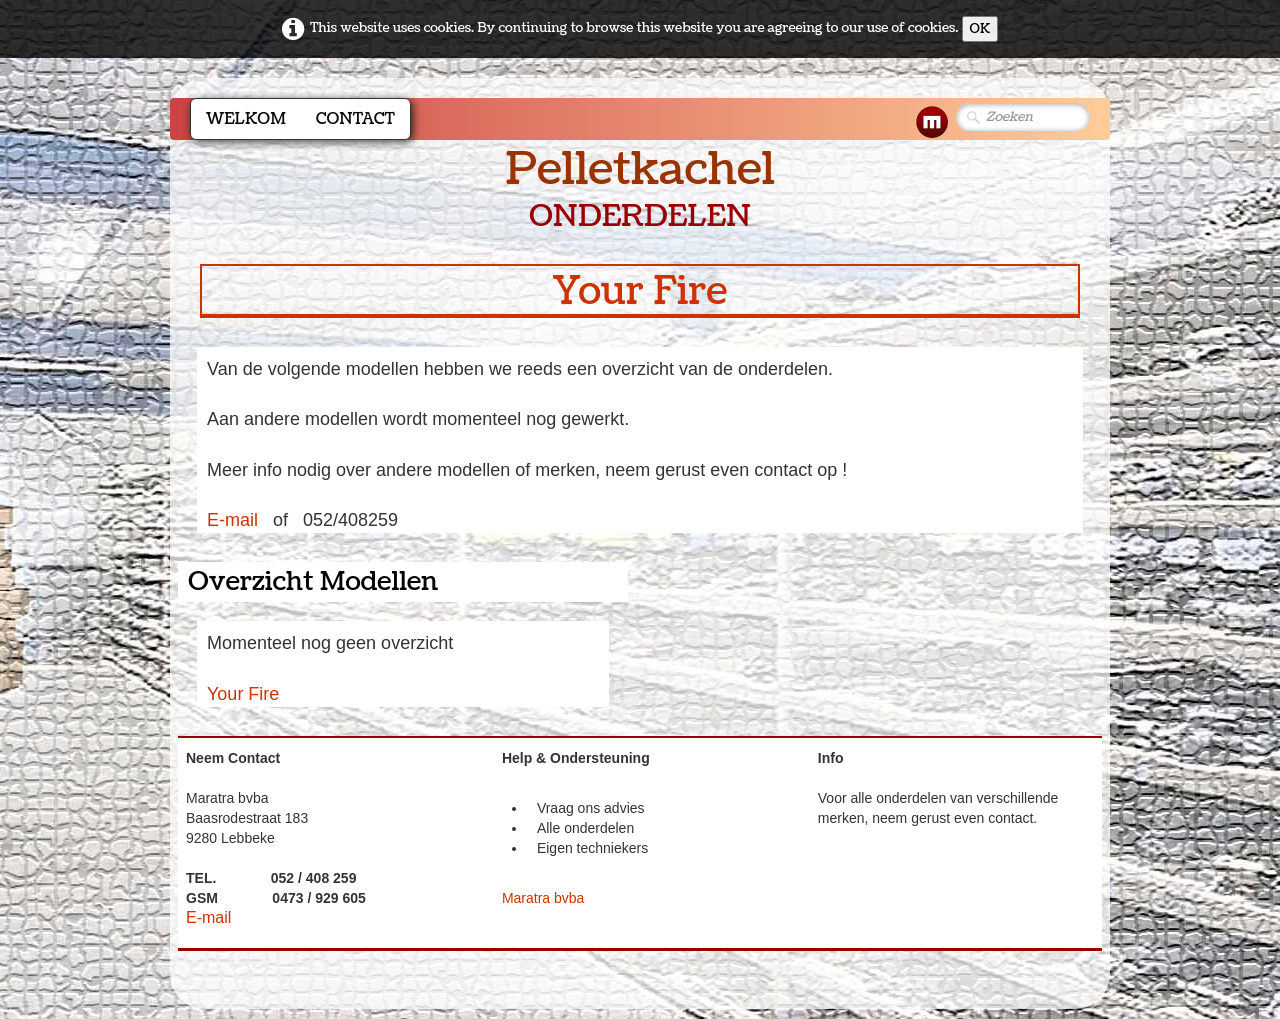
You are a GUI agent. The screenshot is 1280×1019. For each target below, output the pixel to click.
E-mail (232, 520)
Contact (355, 119)
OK (980, 29)
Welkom (246, 119)
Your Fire (243, 694)
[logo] (640, 190)
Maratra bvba (543, 898)
